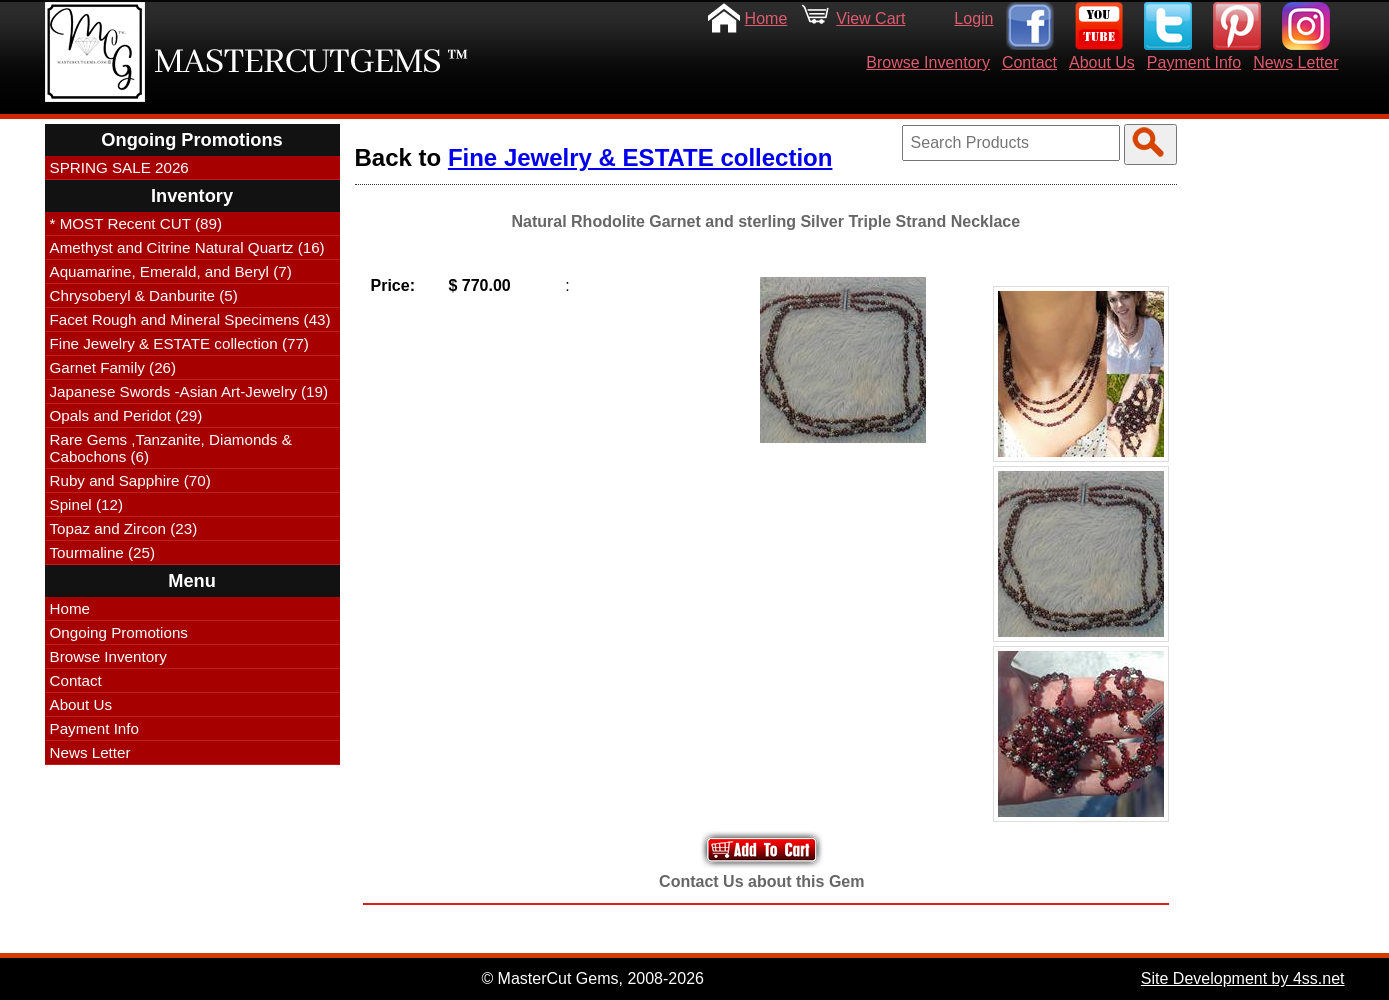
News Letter (1295, 62)
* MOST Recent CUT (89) (136, 223)
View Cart (870, 18)
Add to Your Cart (762, 849)
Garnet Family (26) (113, 367)
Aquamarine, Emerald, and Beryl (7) (171, 271)
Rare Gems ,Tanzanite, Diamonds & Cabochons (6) (171, 448)
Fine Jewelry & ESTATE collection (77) (179, 343)
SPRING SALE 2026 (119, 167)
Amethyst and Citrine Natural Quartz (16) (187, 247)
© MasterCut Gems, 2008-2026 (592, 978)
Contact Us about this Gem (761, 881)
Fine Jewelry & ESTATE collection (640, 157)
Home (766, 18)
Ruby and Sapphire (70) (130, 480)
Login (973, 18)
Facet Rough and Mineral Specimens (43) (190, 319)
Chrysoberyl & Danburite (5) (144, 295)
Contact (1029, 62)
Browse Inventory (928, 62)
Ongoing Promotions (119, 632)
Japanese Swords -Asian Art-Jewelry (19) (189, 391)
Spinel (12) (86, 504)
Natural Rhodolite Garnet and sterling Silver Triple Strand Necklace (765, 221)
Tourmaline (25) (103, 552)
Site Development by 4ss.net (1243, 978)
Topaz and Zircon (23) (124, 528)
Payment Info (1194, 62)
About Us (1102, 62)
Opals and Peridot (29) (126, 415)
